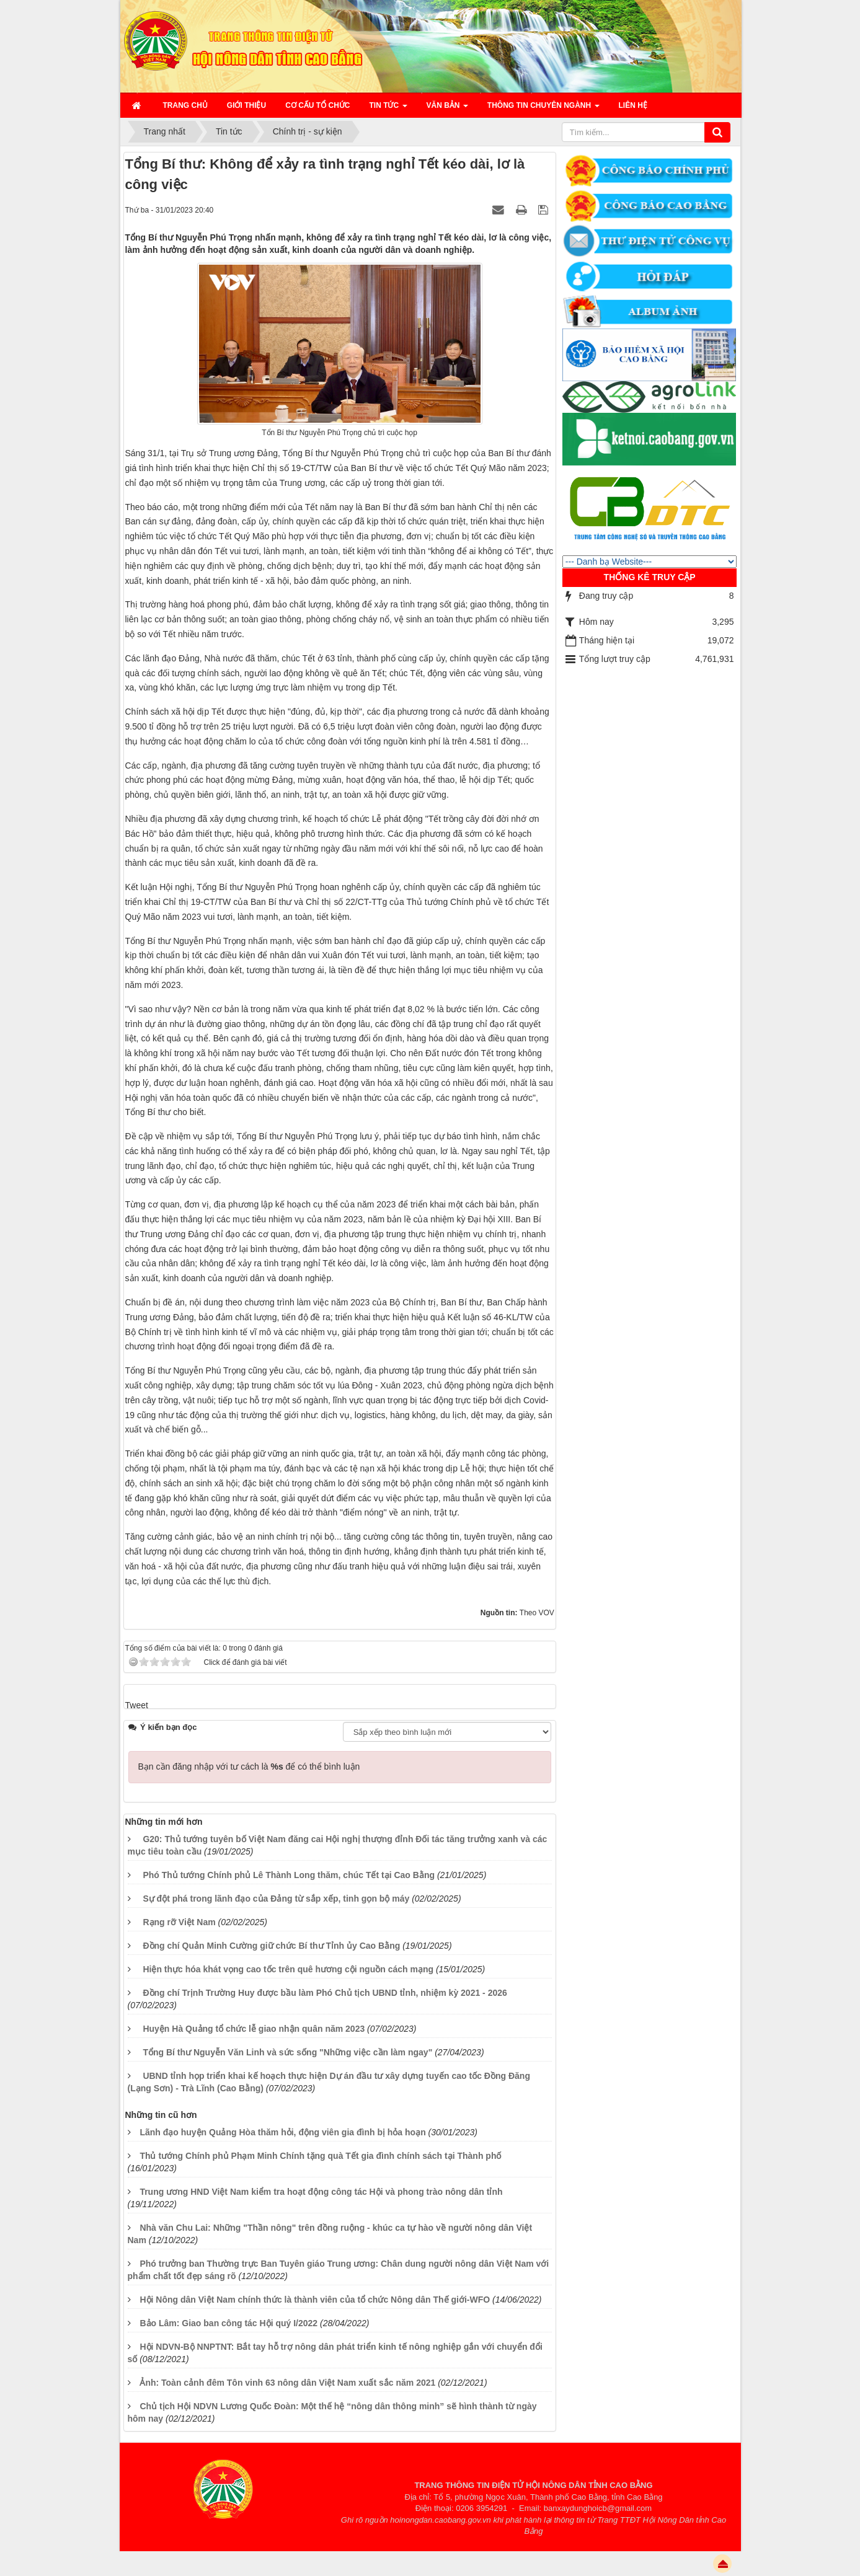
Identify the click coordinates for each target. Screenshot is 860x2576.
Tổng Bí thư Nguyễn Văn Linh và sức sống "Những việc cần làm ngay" (287, 2052)
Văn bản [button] (447, 109)
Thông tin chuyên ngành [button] (543, 109)
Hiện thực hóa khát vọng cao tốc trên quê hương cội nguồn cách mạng (288, 1969)
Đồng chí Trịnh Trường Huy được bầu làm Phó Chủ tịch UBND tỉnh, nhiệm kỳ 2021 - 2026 (325, 1993)
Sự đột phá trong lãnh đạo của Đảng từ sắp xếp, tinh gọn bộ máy (276, 1898)
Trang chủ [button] (185, 105)
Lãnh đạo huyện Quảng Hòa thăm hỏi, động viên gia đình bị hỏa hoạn (282, 2132)
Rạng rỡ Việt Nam (179, 1922)
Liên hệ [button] (633, 105)
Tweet (136, 1705)
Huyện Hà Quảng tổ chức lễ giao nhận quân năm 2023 (254, 2029)
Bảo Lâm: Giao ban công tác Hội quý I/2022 (228, 2323)
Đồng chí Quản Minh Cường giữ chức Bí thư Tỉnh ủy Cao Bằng (271, 1946)
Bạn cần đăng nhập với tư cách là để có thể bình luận (249, 1766)
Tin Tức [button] (388, 109)
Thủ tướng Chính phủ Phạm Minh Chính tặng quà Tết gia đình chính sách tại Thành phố (320, 2156)
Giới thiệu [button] (246, 105)
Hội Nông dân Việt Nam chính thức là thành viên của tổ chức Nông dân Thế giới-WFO (315, 2300)
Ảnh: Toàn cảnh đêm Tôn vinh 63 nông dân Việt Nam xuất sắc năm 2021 (287, 2383)
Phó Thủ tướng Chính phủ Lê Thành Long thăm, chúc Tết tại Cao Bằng (289, 1875)
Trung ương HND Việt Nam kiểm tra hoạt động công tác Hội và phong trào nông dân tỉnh (321, 2192)
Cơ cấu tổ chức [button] (317, 105)
